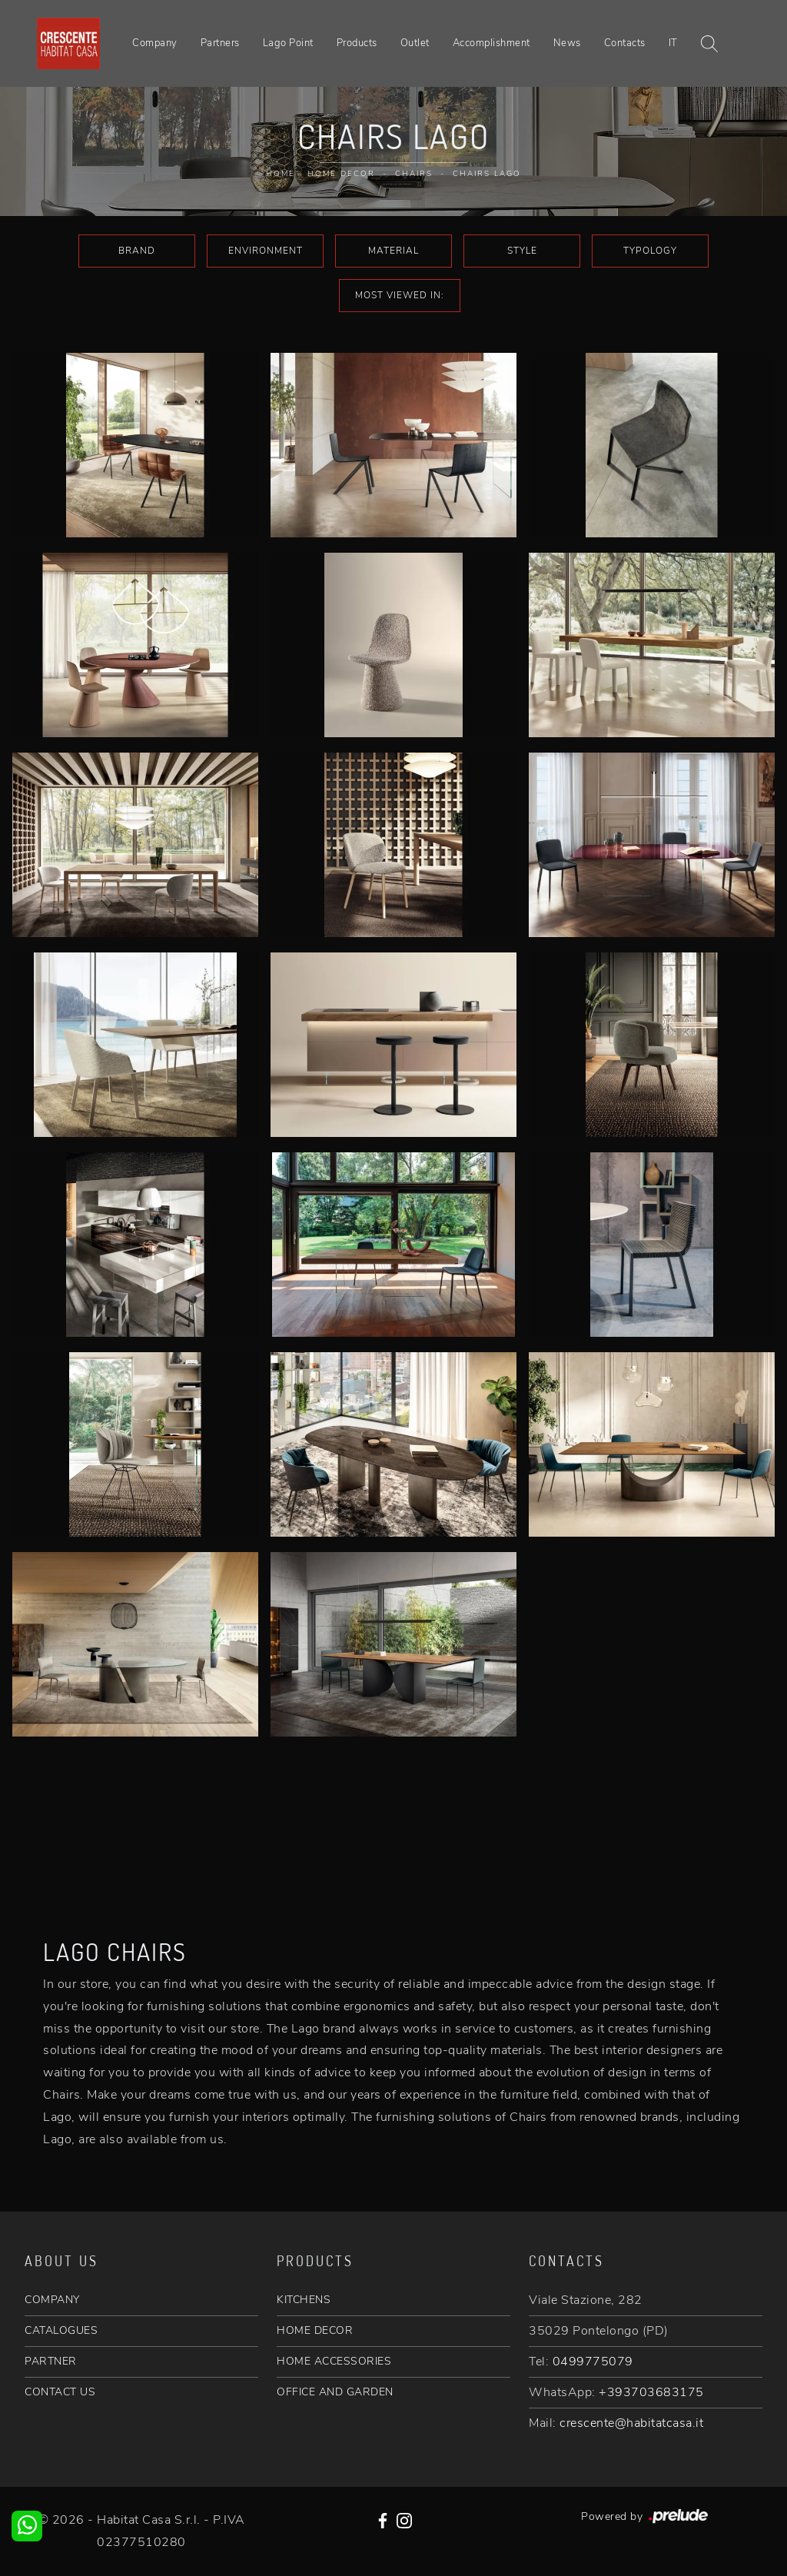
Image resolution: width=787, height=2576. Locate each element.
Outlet (415, 43)
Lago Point (288, 43)
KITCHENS (303, 2299)
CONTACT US (60, 2392)
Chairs (414, 173)
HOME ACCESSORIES (334, 2361)
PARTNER (51, 2361)
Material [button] (393, 250)
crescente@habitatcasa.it (631, 2423)
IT (673, 43)
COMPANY (52, 2299)
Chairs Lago (487, 173)
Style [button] (522, 250)
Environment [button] (265, 250)
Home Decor (341, 173)
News (567, 43)
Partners (220, 43)
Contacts (625, 43)
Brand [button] (136, 250)
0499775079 (593, 2361)
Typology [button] (650, 250)
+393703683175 (651, 2392)
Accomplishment (491, 43)
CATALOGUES (61, 2330)
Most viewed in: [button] (399, 295)
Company (155, 43)
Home (280, 173)
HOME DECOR (315, 2330)
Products (357, 43)
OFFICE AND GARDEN (335, 2392)
